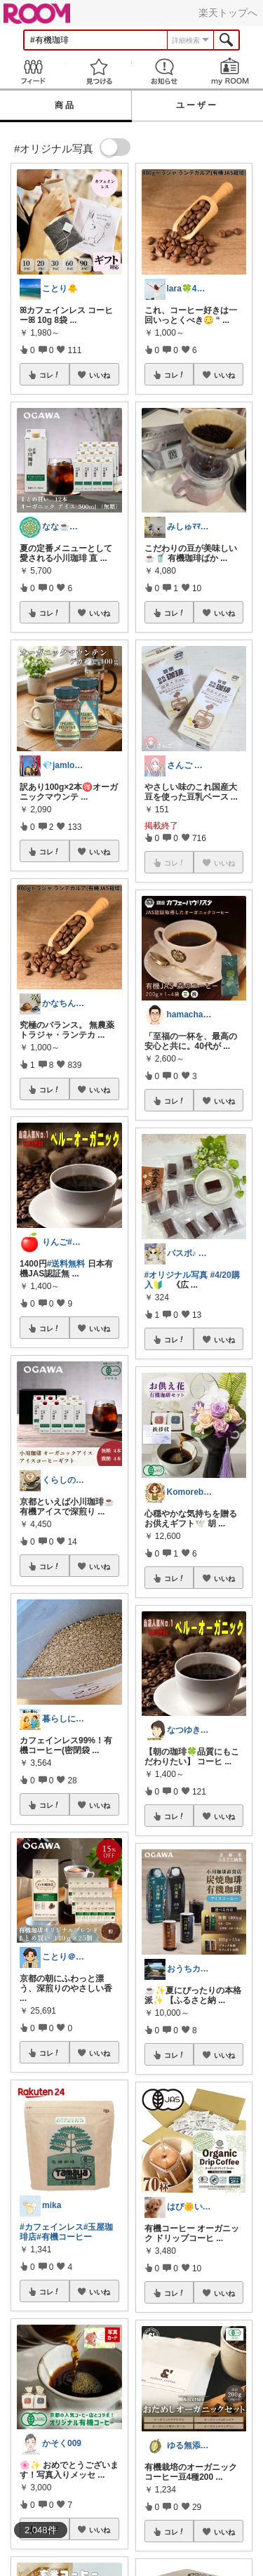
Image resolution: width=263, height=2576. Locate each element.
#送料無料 (66, 1264)
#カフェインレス (51, 2227)
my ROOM (230, 71)
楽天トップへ (227, 12)
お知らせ (165, 71)
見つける (99, 71)
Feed (33, 71)
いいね (99, 374)
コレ (49, 374)
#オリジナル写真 (176, 1275)
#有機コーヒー (64, 2237)
